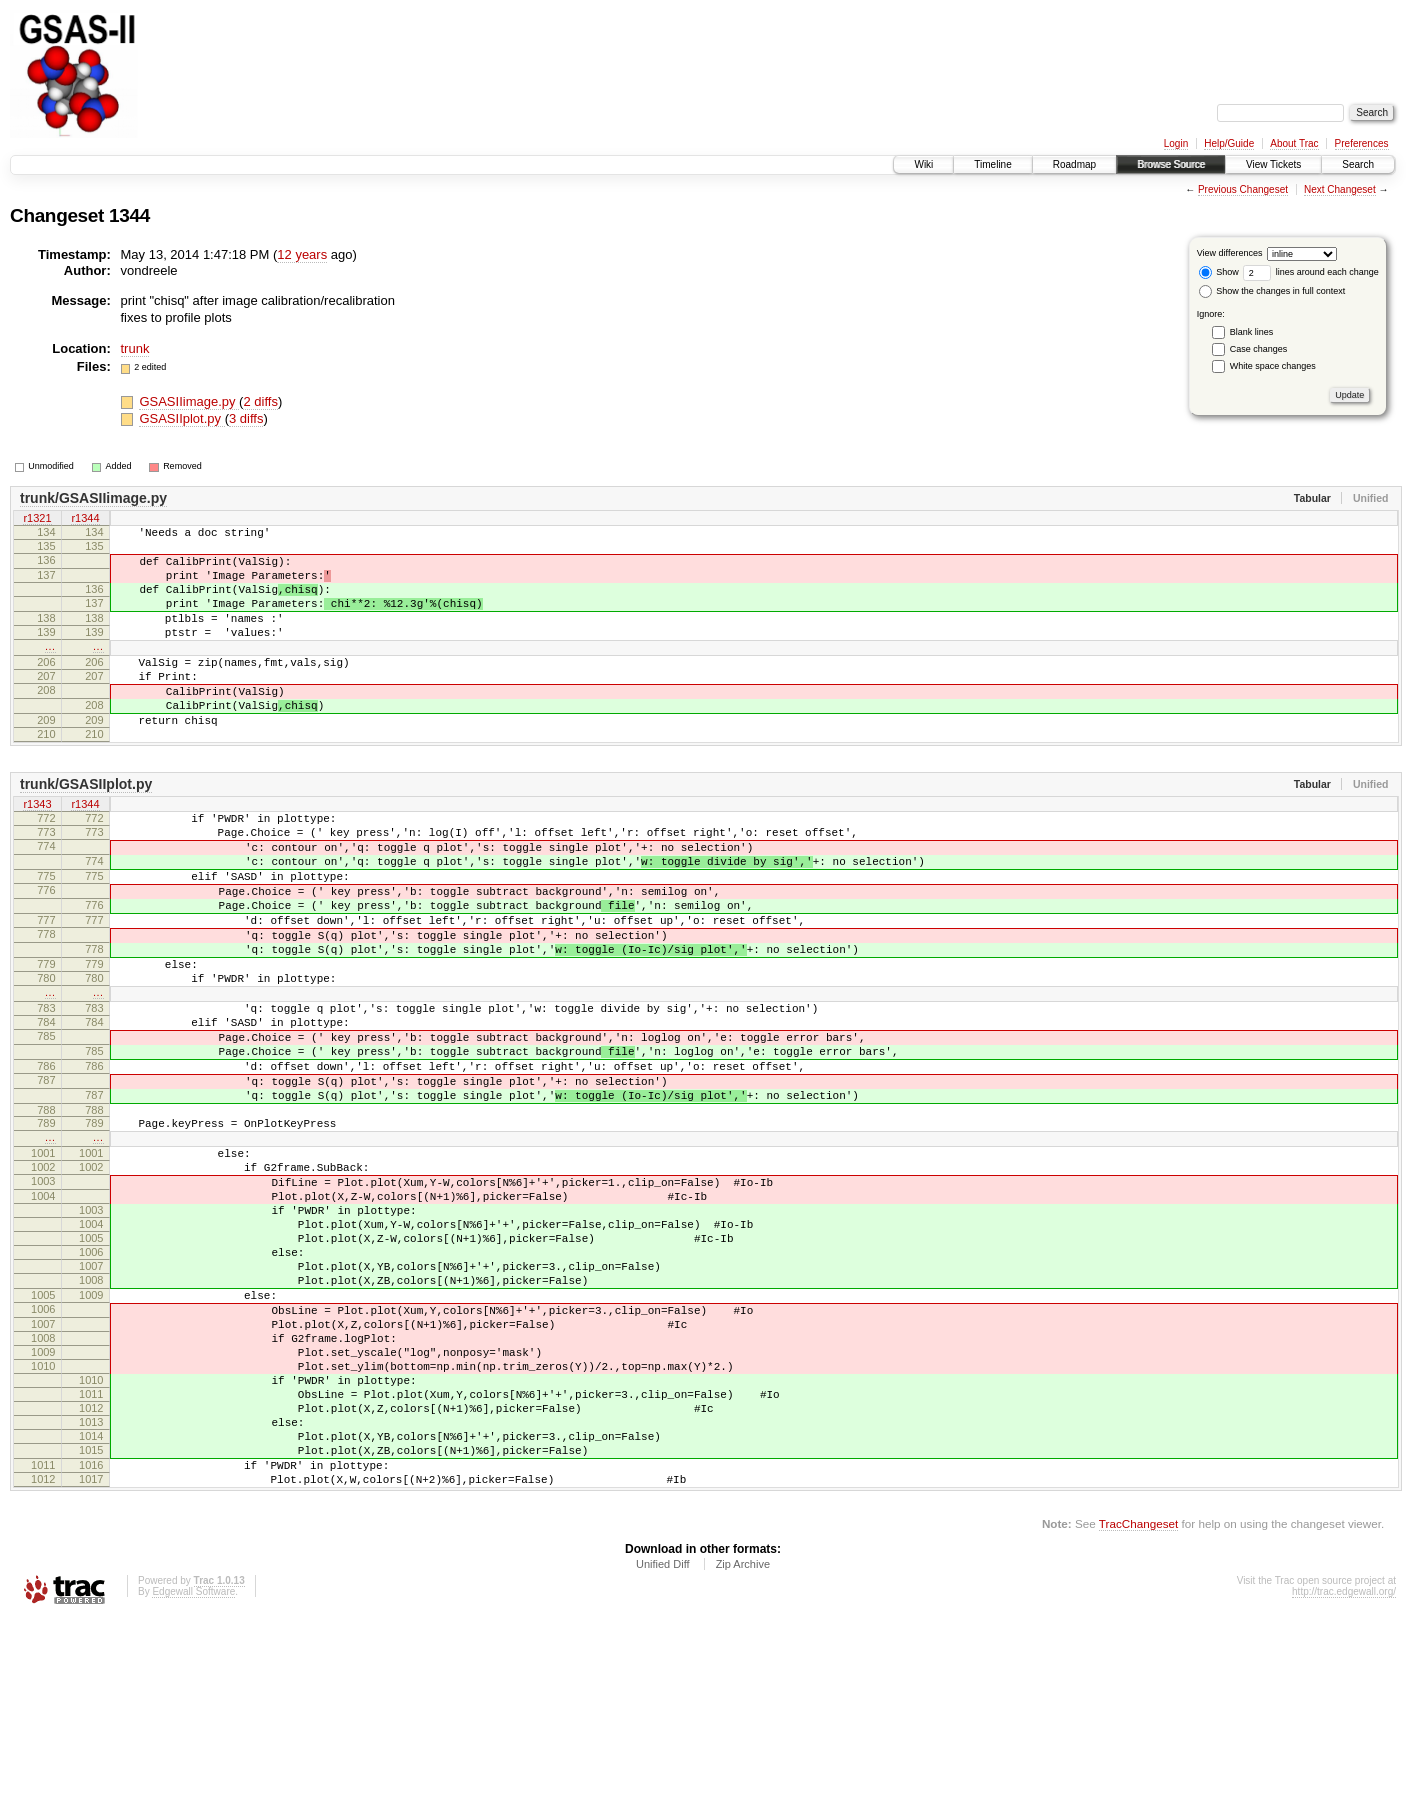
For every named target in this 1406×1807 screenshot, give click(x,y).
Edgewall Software (193, 1780)
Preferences (1362, 143)
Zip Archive (743, 1753)
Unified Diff (663, 1753)
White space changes (1273, 366)
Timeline (992, 164)
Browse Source (1171, 164)
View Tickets (1273, 164)
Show (1219, 272)
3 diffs (246, 418)
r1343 (37, 853)
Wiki (923, 164)
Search (1358, 164)
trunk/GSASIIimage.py (93, 498)
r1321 (37, 519)
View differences (1230, 253)
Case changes (1259, 349)
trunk (135, 348)
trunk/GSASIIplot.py (86, 832)
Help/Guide (1229, 143)
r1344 (85, 519)
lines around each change (1311, 272)
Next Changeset (1340, 189)
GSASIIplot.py (181, 418)
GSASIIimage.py (189, 401)
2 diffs (260, 401)
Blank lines (1252, 332)
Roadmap (1074, 164)
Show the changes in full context (1272, 291)
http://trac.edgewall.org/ (1344, 1780)
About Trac (1294, 143)
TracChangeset (1138, 1712)
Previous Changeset (1243, 189)
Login (1176, 143)
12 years (302, 254)
